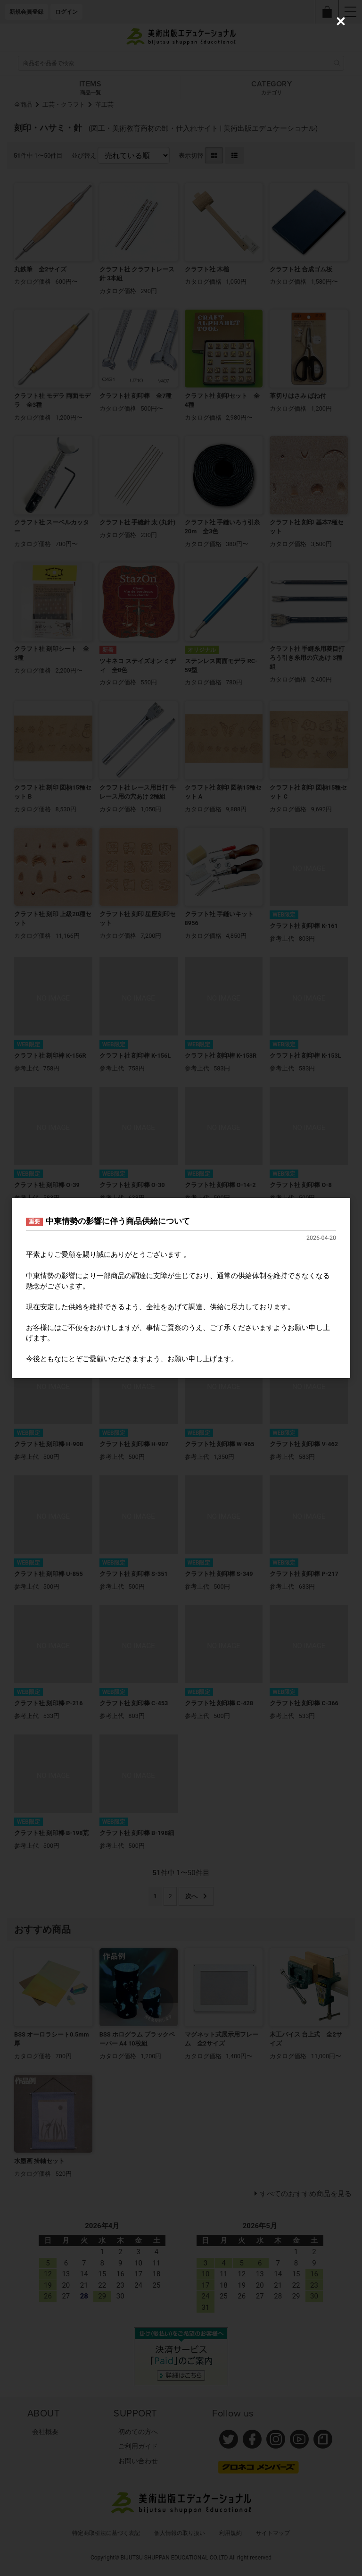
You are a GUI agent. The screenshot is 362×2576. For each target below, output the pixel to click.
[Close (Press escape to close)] (341, 21)
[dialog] (181, 1288)
